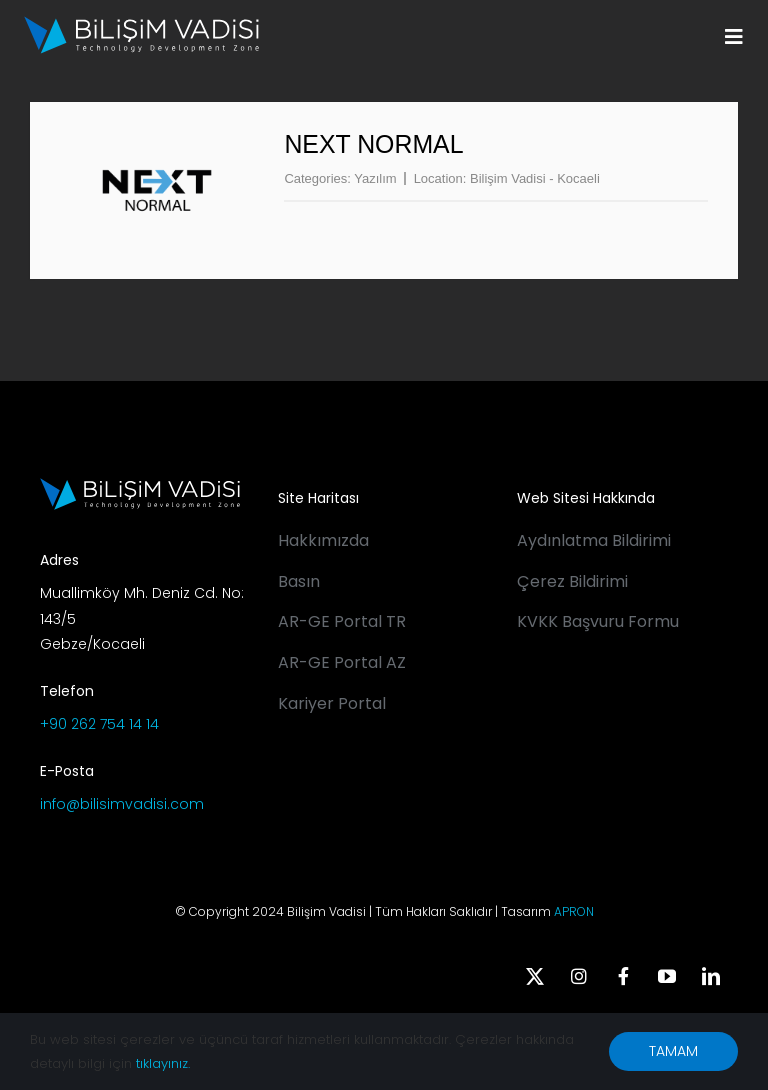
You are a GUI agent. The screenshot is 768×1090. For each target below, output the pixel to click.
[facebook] (623, 976)
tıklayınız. (163, 1063)
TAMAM (673, 1051)
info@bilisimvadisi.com (122, 804)
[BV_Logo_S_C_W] (141, 23)
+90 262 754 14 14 (99, 724)
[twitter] (535, 976)
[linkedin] (711, 976)
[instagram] (579, 976)
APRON (574, 911)
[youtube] (667, 976)
